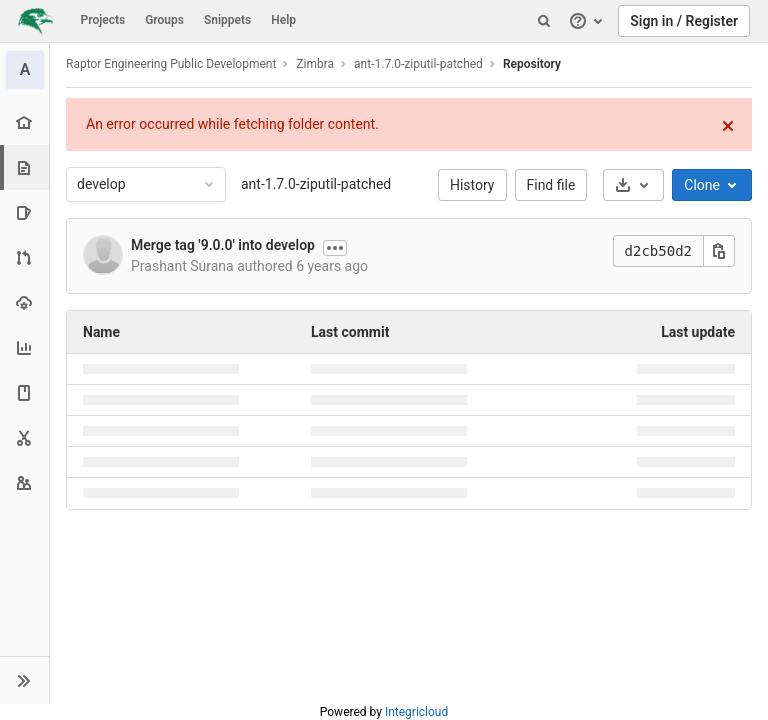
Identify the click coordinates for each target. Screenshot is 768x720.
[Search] (544, 21)
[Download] (633, 185)
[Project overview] (24, 122)
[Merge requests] (24, 257)
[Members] (24, 482)
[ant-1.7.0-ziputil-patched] (25, 70)
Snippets (227, 20)
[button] (24, 680)
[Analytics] (24, 347)
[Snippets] (24, 437)
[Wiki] (24, 392)
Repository (532, 64)
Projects (103, 20)
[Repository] (26, 167)
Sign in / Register (684, 21)
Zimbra (315, 64)
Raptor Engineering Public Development (171, 64)
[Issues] (24, 212)
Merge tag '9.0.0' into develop (223, 245)
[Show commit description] (335, 248)
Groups (164, 20)
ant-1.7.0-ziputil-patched (316, 184)
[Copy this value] (719, 251)
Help (283, 20)
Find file (551, 185)
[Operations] (24, 302)
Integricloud (416, 712)
